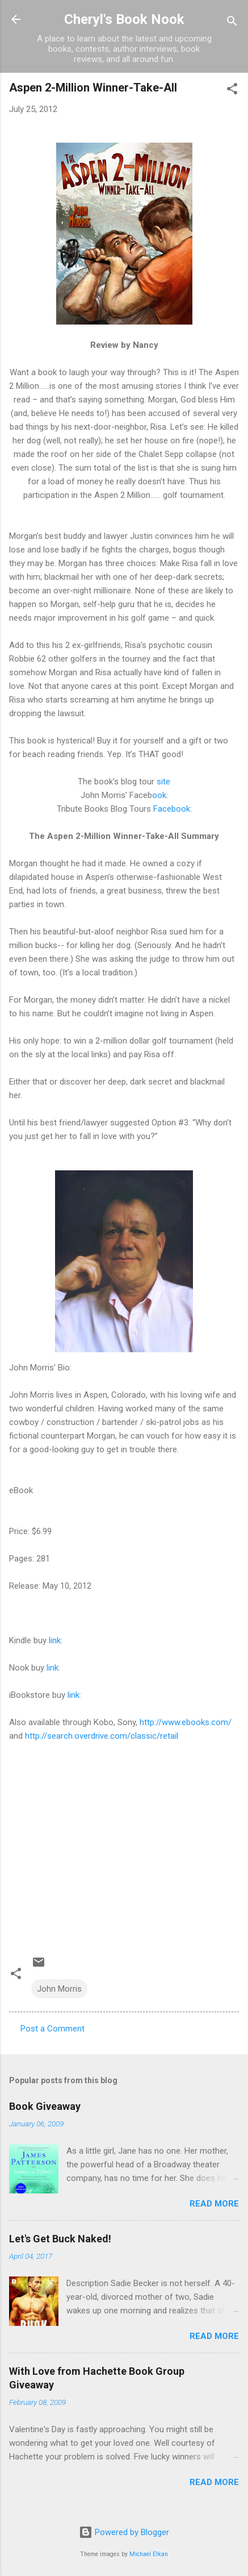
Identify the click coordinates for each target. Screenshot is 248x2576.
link (55, 1640)
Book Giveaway (45, 2106)
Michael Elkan (148, 2554)
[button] (232, 90)
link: (53, 1668)
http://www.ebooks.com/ (186, 1722)
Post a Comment (52, 2029)
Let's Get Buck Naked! (60, 2239)
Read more (214, 2204)
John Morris (59, 1989)
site (163, 781)
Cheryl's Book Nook (124, 19)
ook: (160, 795)
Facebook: (172, 809)
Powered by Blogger (124, 2532)
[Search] (232, 23)
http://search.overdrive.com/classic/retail (101, 1736)
